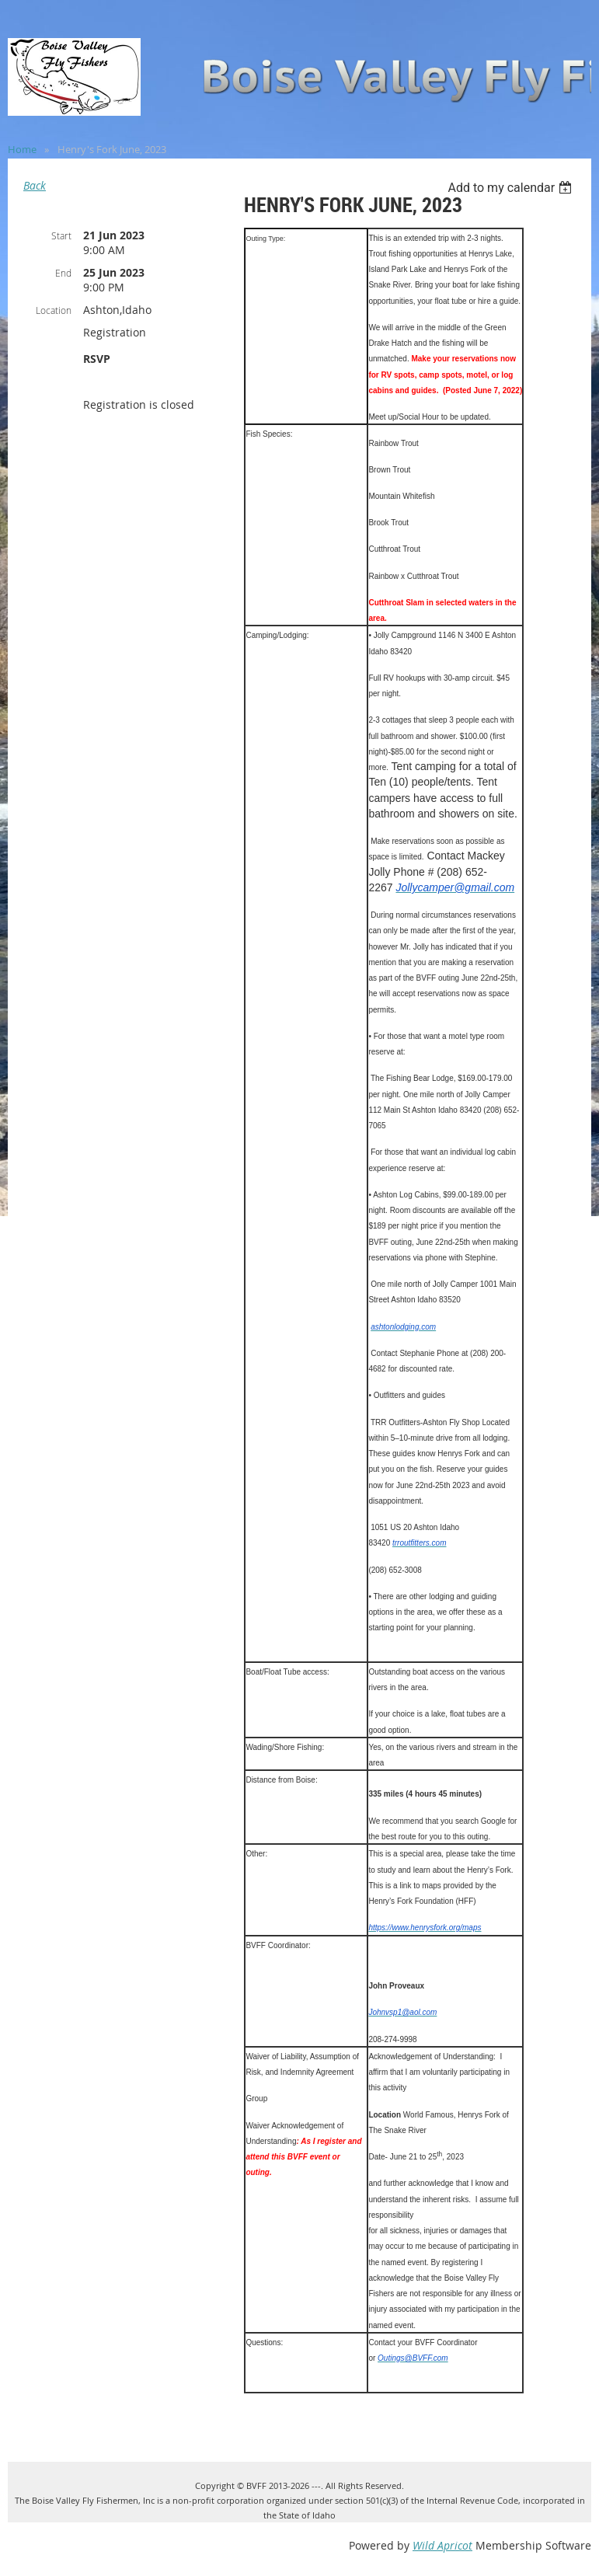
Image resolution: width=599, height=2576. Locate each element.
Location (53, 310)
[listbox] (512, 187)
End (63, 273)
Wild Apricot (442, 2545)
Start (61, 235)
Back (34, 185)
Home (22, 149)
